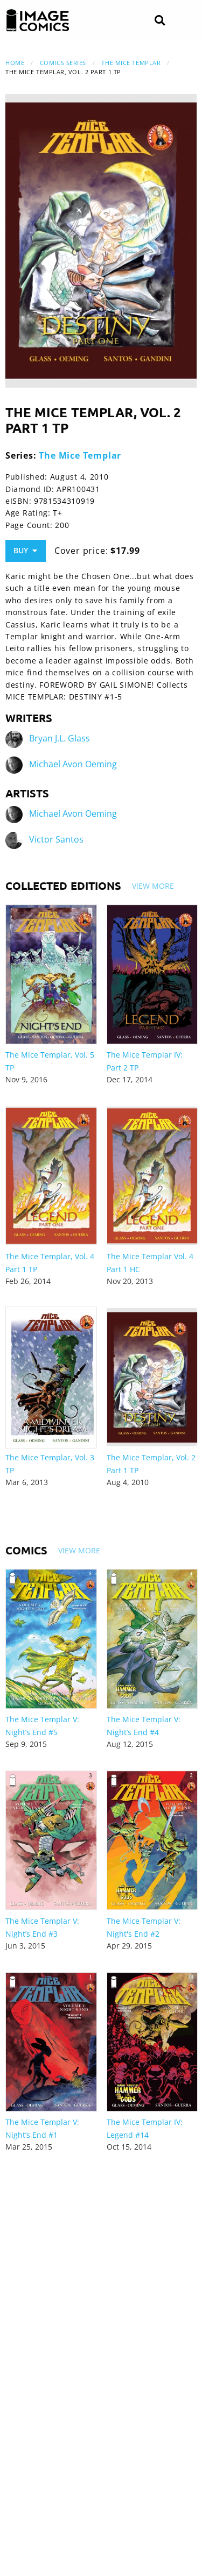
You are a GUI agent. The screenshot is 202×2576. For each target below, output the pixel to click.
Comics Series (63, 63)
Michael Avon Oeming (73, 764)
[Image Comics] (37, 20)
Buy (25, 550)
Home (14, 63)
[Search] (160, 21)
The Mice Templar (131, 63)
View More (153, 886)
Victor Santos (56, 840)
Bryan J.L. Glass (59, 739)
